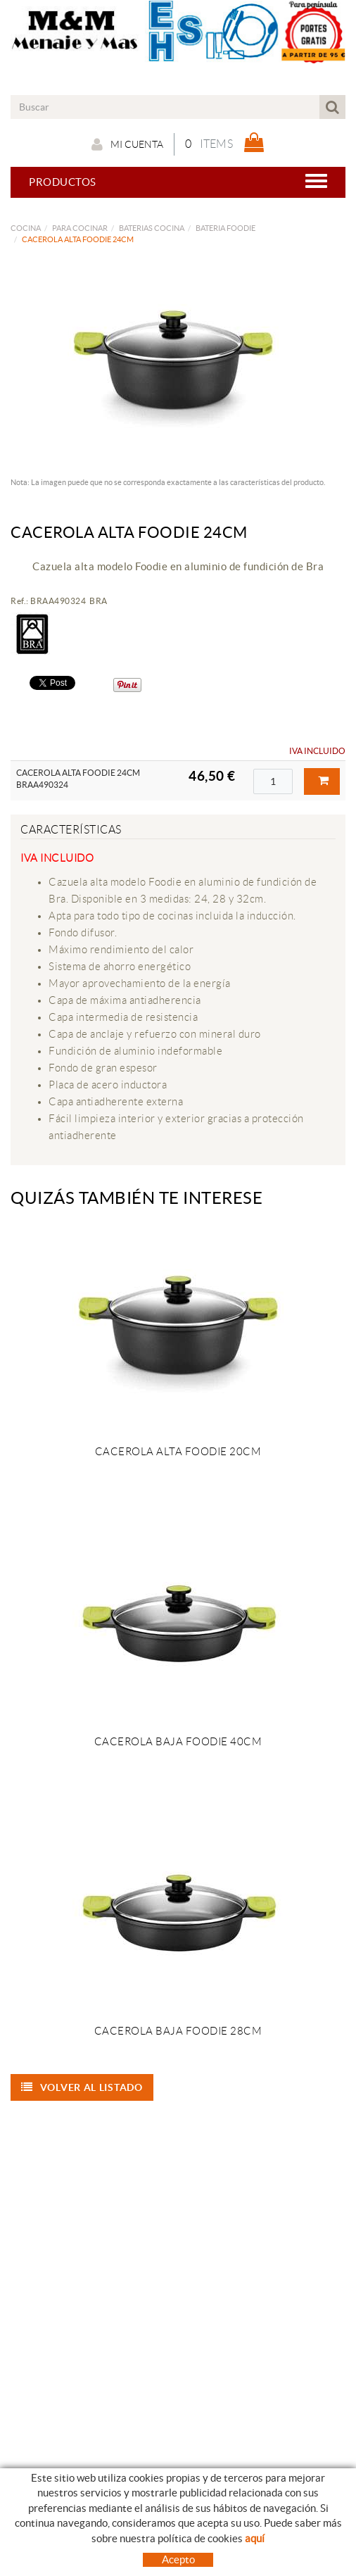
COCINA (26, 228)
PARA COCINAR (80, 228)
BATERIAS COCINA (151, 228)
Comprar (323, 780)
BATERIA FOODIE (225, 228)
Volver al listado (82, 2087)
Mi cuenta (127, 144)
